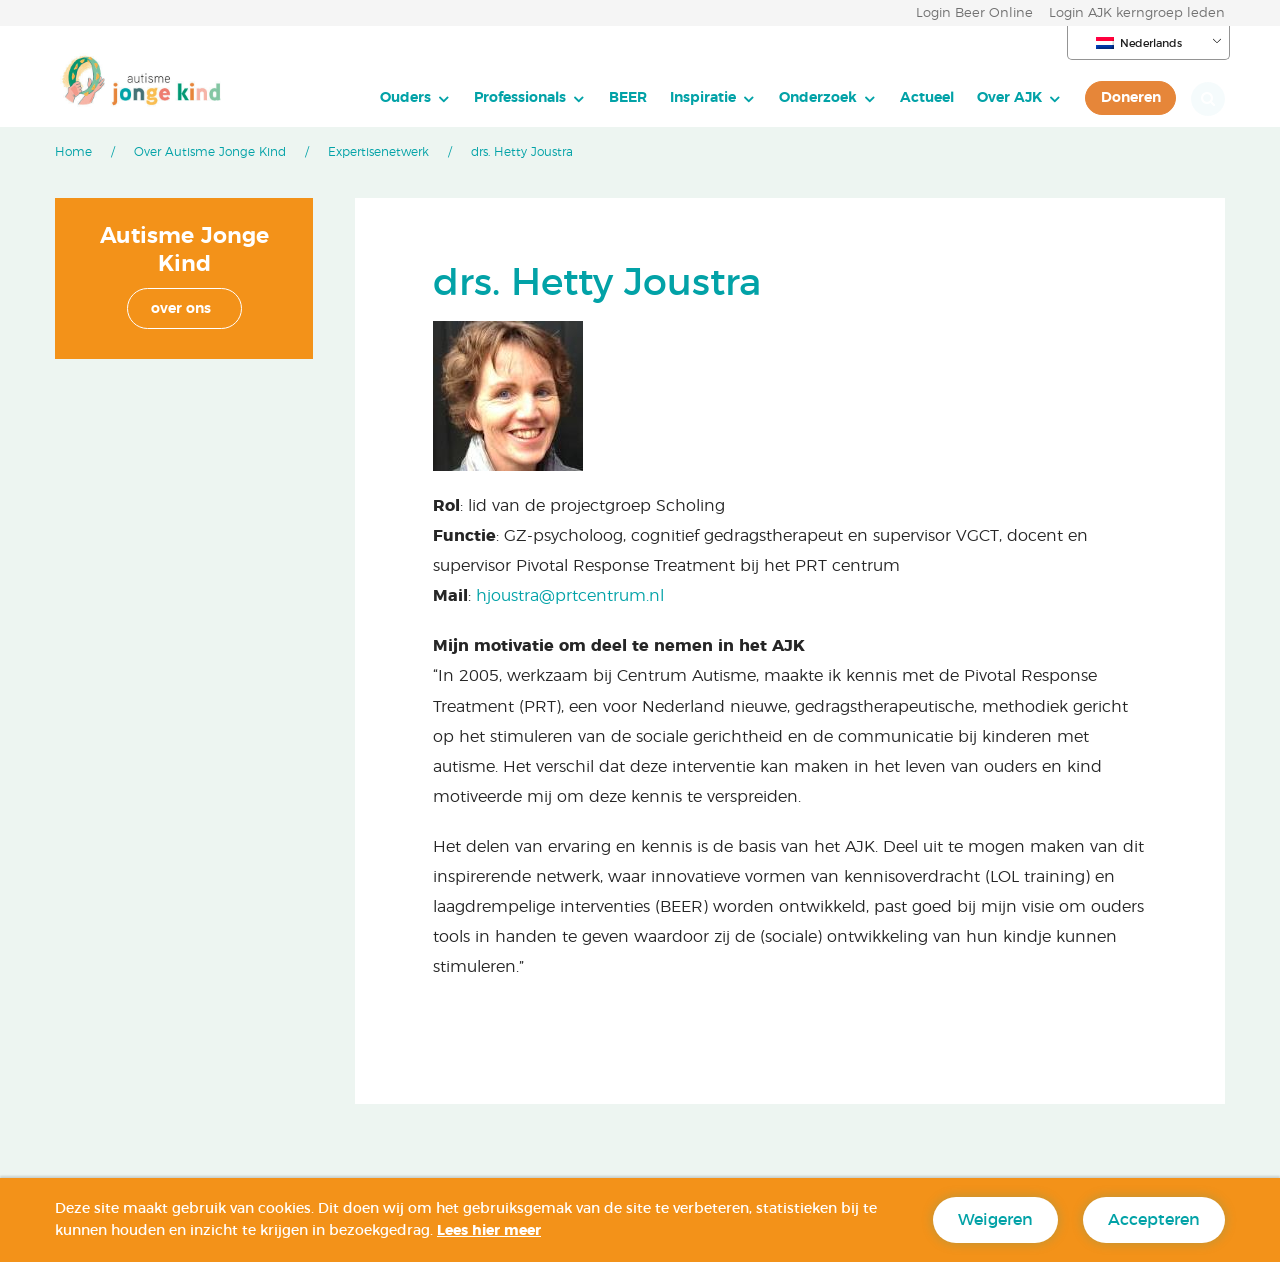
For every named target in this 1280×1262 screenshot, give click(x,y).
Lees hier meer (489, 1231)
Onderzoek (818, 97)
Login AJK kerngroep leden (1137, 13)
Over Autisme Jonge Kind (210, 152)
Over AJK (1009, 97)
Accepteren (1154, 1220)
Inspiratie (703, 97)
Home (73, 152)
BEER (628, 97)
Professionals (520, 97)
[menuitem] (415, 98)
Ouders (405, 97)
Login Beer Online (974, 13)
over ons (181, 309)
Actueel (927, 97)
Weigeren (995, 1220)
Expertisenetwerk (378, 152)
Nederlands (1139, 43)
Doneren (1131, 97)
